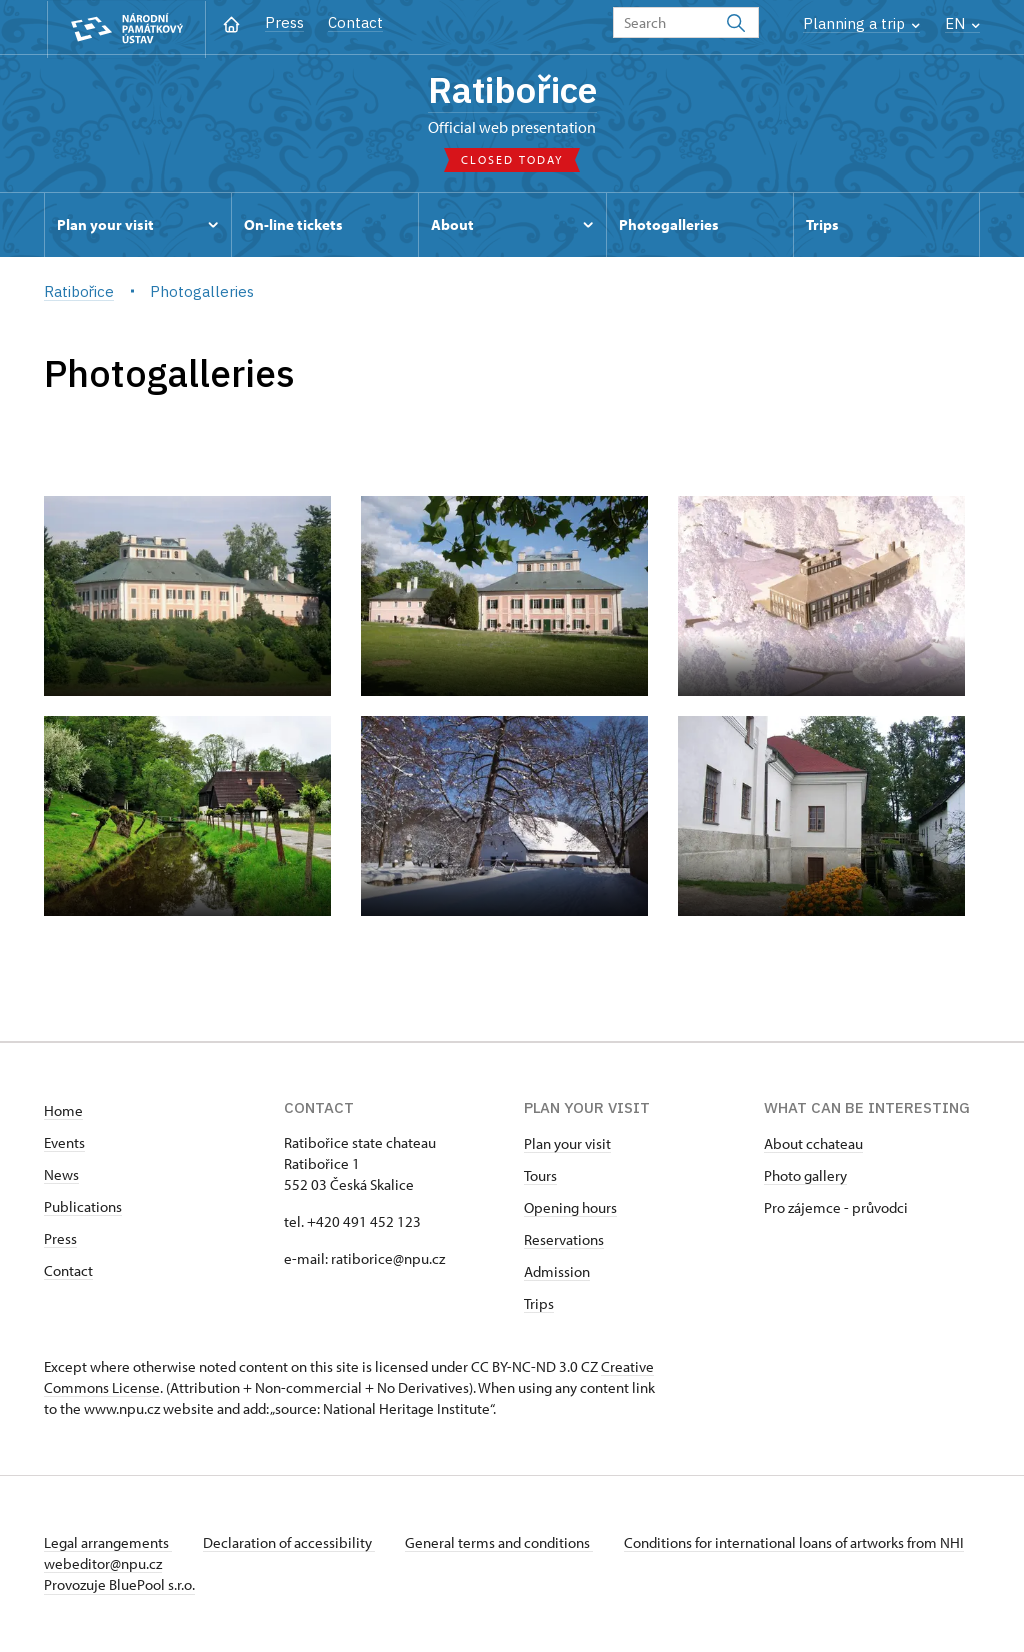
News (61, 1175)
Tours (540, 1176)
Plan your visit (567, 1144)
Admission (557, 1272)
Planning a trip (861, 23)
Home (63, 1111)
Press (284, 22)
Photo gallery (805, 1176)
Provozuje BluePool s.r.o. (119, 1585)
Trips (539, 1304)
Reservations (564, 1240)
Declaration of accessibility (290, 1543)
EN (962, 23)
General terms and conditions (502, 1543)
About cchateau (813, 1144)
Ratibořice (512, 90)
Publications (83, 1207)
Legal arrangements (108, 1543)
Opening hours (570, 1208)
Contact (355, 22)
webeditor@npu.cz (162, 1564)
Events (64, 1143)
